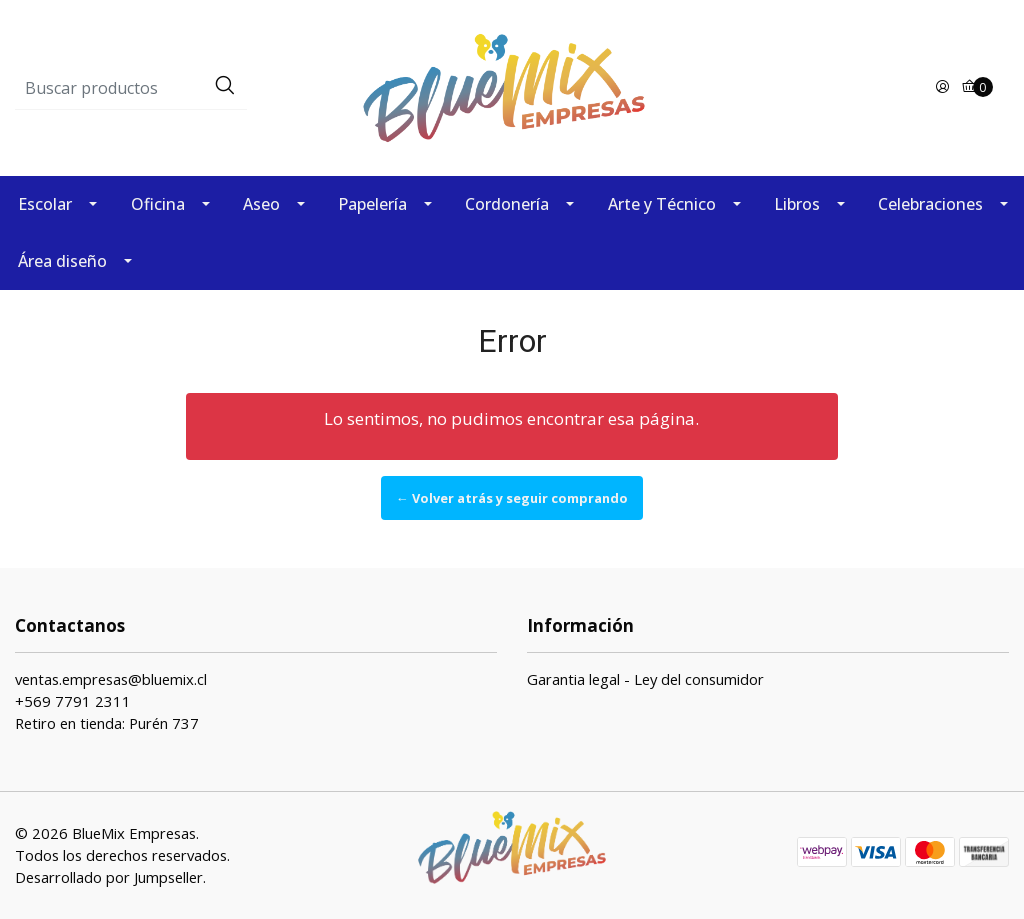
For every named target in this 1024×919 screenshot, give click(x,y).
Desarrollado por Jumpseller (109, 877)
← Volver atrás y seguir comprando (512, 498)
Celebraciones (930, 204)
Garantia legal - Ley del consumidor (645, 679)
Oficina (158, 204)
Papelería (372, 204)
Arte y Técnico (662, 204)
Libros (797, 204)
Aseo (261, 204)
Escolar (45, 204)
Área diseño (62, 261)
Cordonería (507, 204)
